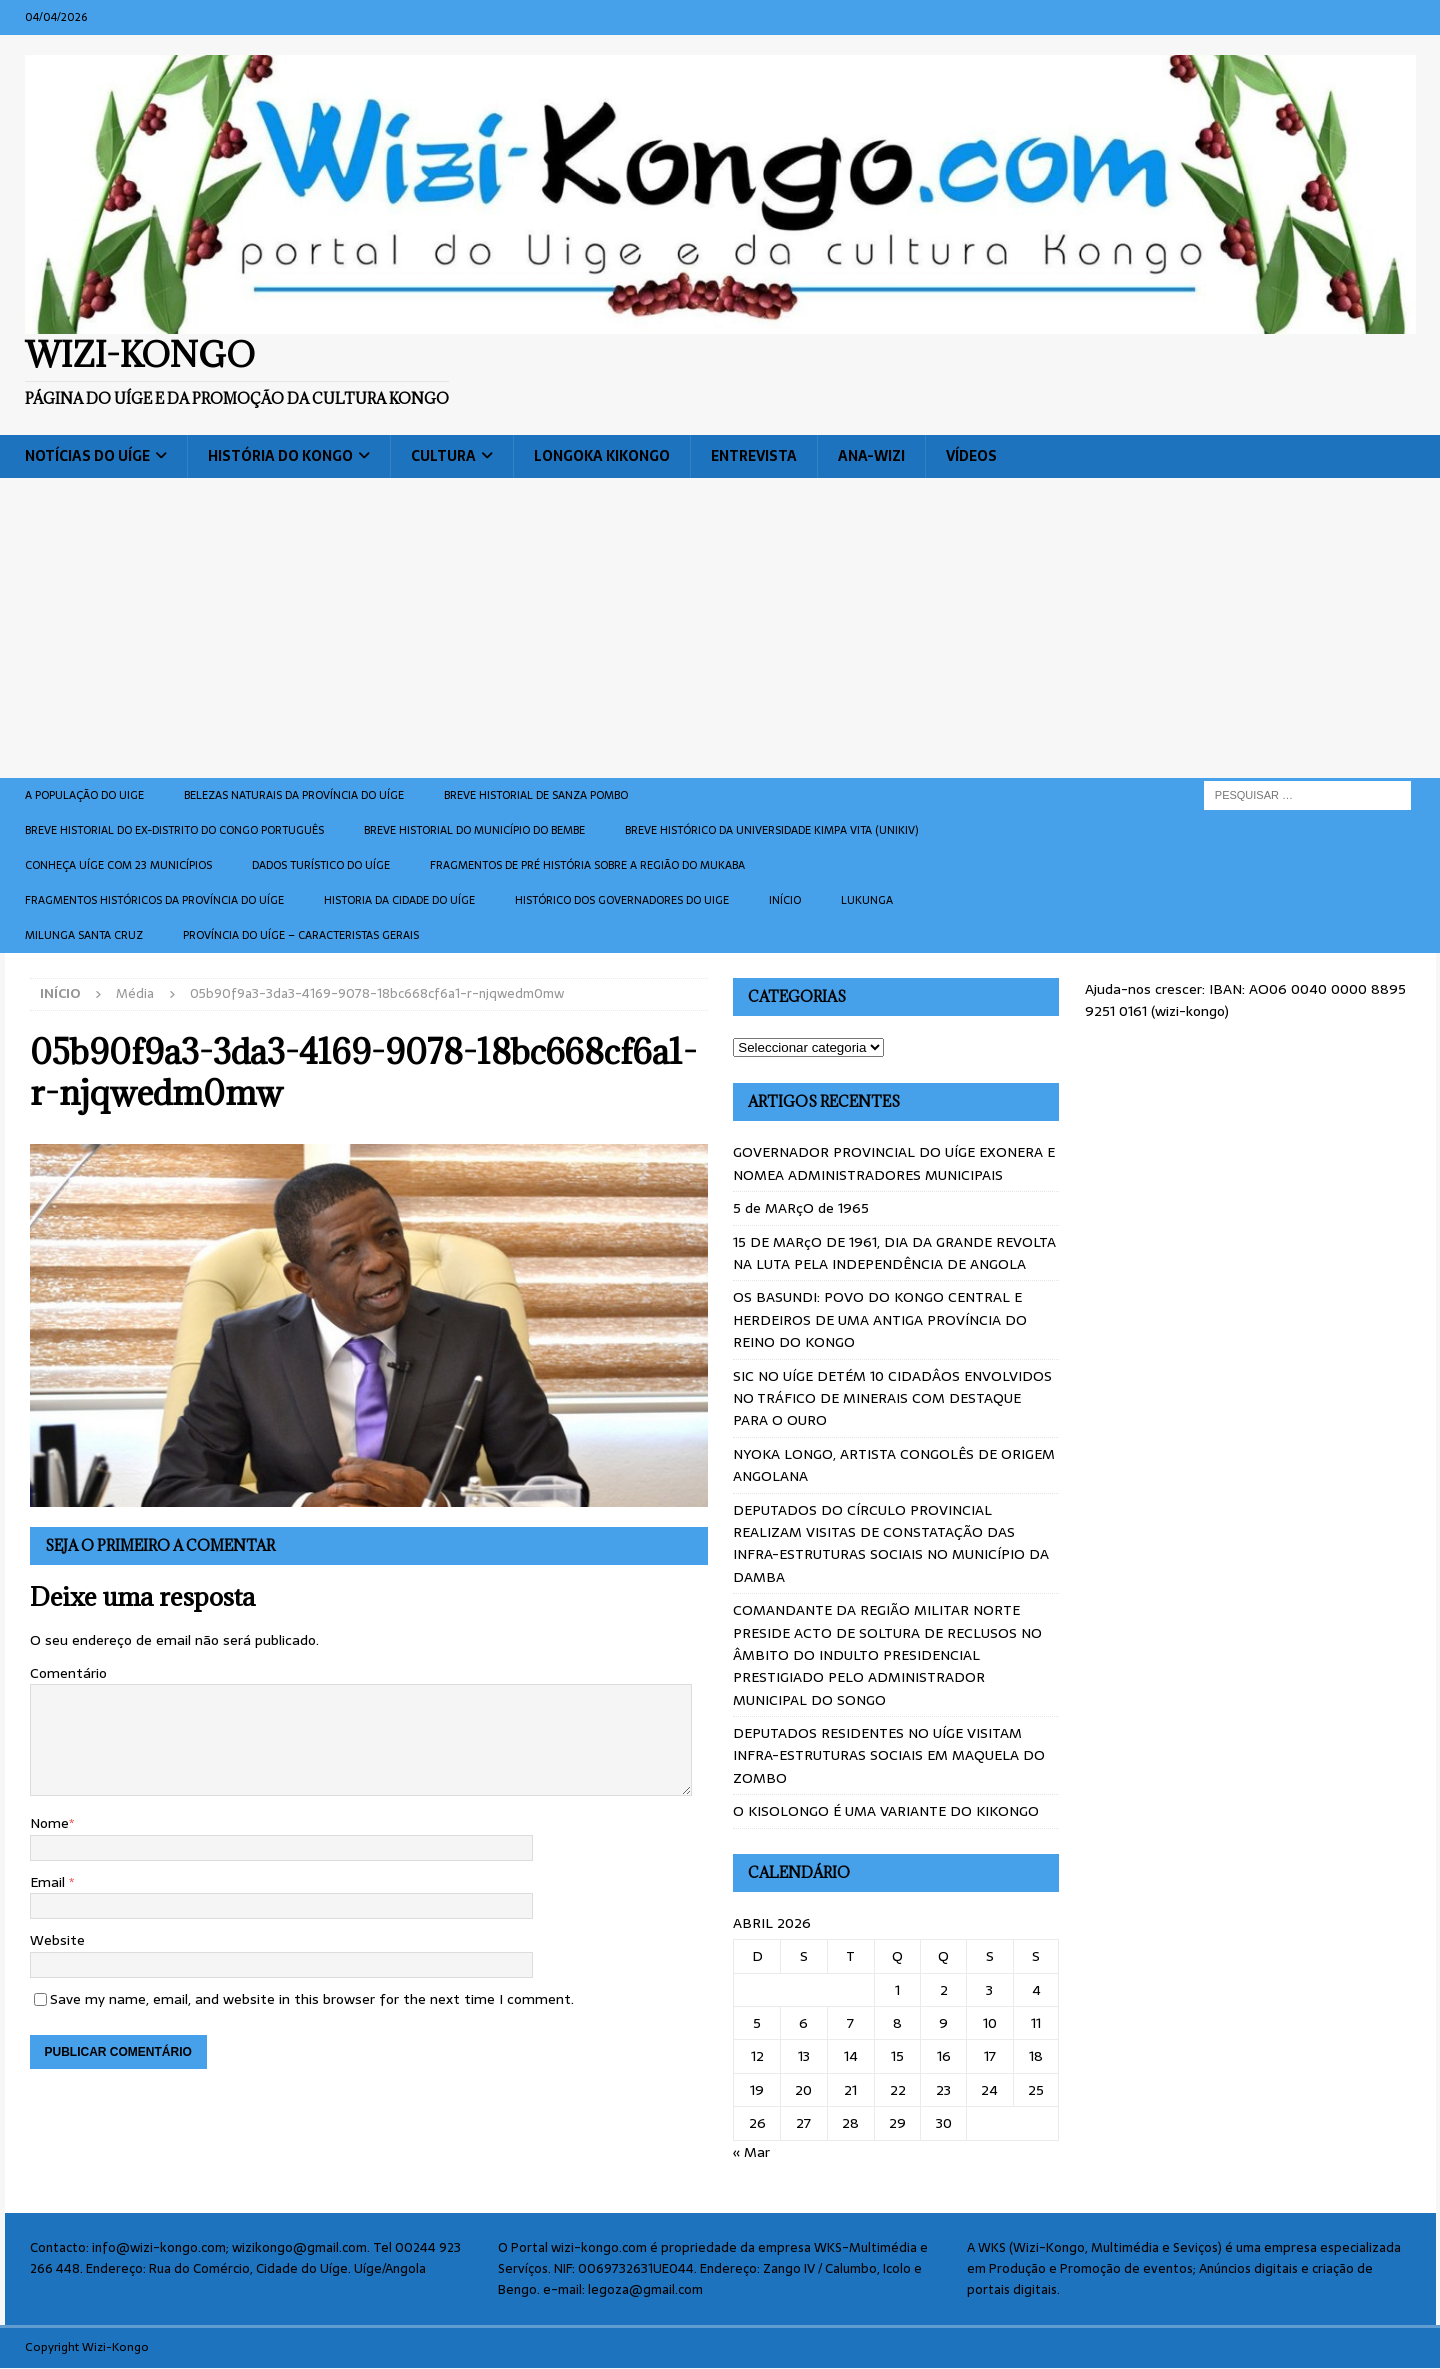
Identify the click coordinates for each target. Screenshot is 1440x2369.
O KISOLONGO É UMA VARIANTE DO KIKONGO (886, 1811)
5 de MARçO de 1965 (801, 1208)
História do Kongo (280, 456)
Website (57, 1940)
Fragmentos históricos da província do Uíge (154, 900)
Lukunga (867, 900)
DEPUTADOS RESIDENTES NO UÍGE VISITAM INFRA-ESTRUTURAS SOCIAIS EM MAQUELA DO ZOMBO (889, 1755)
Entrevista (754, 456)
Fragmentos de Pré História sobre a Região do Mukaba (587, 865)
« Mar (751, 2152)
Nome (49, 1823)
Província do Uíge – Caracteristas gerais (301, 935)
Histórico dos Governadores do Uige (622, 900)
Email (49, 1882)
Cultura (443, 456)
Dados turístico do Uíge (321, 865)
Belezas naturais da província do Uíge (294, 795)
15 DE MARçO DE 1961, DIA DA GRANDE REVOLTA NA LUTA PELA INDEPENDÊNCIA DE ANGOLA (894, 1253)
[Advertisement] (720, 628)
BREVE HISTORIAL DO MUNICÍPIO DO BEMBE (474, 830)
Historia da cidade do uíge (399, 900)
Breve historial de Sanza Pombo (536, 795)
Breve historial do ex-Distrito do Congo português (174, 830)
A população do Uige (84, 795)
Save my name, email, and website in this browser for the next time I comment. (312, 1999)
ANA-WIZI (871, 456)
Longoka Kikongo (602, 456)
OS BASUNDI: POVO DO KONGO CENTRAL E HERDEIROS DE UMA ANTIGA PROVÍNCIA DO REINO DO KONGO (880, 1319)
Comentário (68, 1673)
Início (785, 900)
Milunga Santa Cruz (84, 935)
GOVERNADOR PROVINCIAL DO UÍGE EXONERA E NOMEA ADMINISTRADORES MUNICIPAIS (894, 1163)
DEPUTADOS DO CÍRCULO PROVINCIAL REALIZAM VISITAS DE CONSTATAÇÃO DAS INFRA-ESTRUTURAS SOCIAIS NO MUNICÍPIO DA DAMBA (891, 1543)
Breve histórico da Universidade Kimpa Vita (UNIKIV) (771, 830)
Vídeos (971, 456)
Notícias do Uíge (87, 456)
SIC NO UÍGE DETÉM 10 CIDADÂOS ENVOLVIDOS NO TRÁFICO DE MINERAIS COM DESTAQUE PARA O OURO (892, 1398)
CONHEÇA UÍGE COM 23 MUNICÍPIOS (118, 865)
